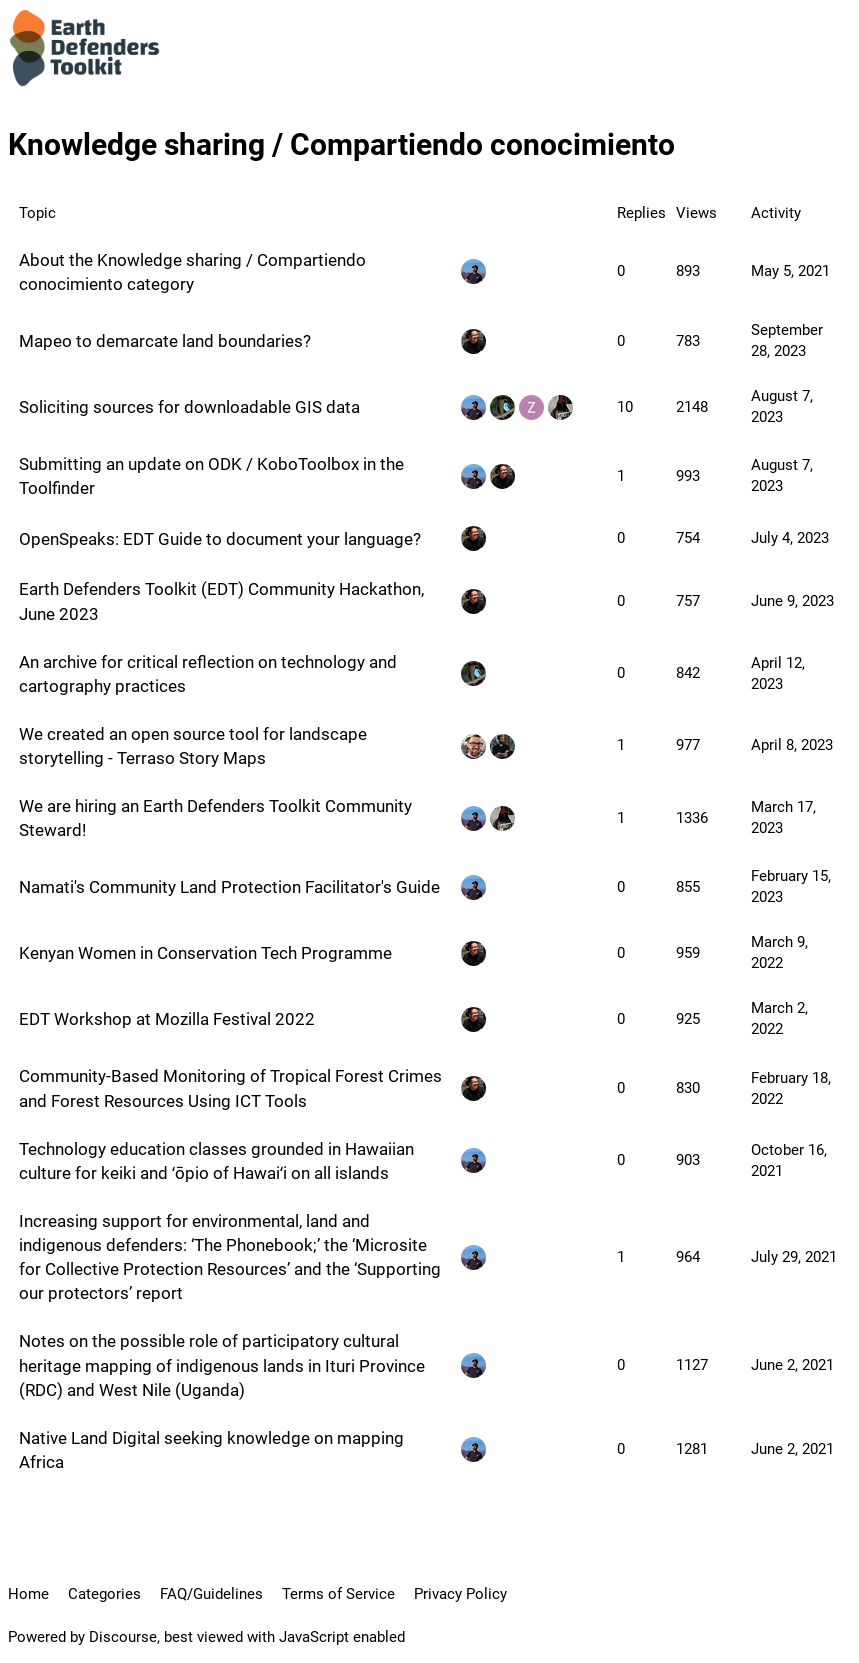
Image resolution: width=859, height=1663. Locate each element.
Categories (104, 1594)
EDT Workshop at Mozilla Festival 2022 (167, 1019)
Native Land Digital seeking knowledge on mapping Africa (211, 1450)
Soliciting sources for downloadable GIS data (189, 407)
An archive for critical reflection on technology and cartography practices (208, 674)
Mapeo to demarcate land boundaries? (165, 341)
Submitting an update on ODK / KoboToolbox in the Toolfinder (211, 476)
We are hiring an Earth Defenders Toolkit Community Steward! (215, 818)
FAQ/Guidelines (211, 1594)
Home (28, 1594)
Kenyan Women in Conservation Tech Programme (205, 953)
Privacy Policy (460, 1594)
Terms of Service (338, 1594)
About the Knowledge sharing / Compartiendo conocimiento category (192, 272)
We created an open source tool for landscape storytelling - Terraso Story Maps (193, 746)
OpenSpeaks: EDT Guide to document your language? (220, 539)
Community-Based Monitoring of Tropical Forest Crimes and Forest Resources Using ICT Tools (230, 1088)
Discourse (123, 1637)
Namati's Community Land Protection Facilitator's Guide (229, 887)
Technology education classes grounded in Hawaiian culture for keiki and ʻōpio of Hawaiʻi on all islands (216, 1161)
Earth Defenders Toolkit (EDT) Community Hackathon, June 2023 (221, 601)
